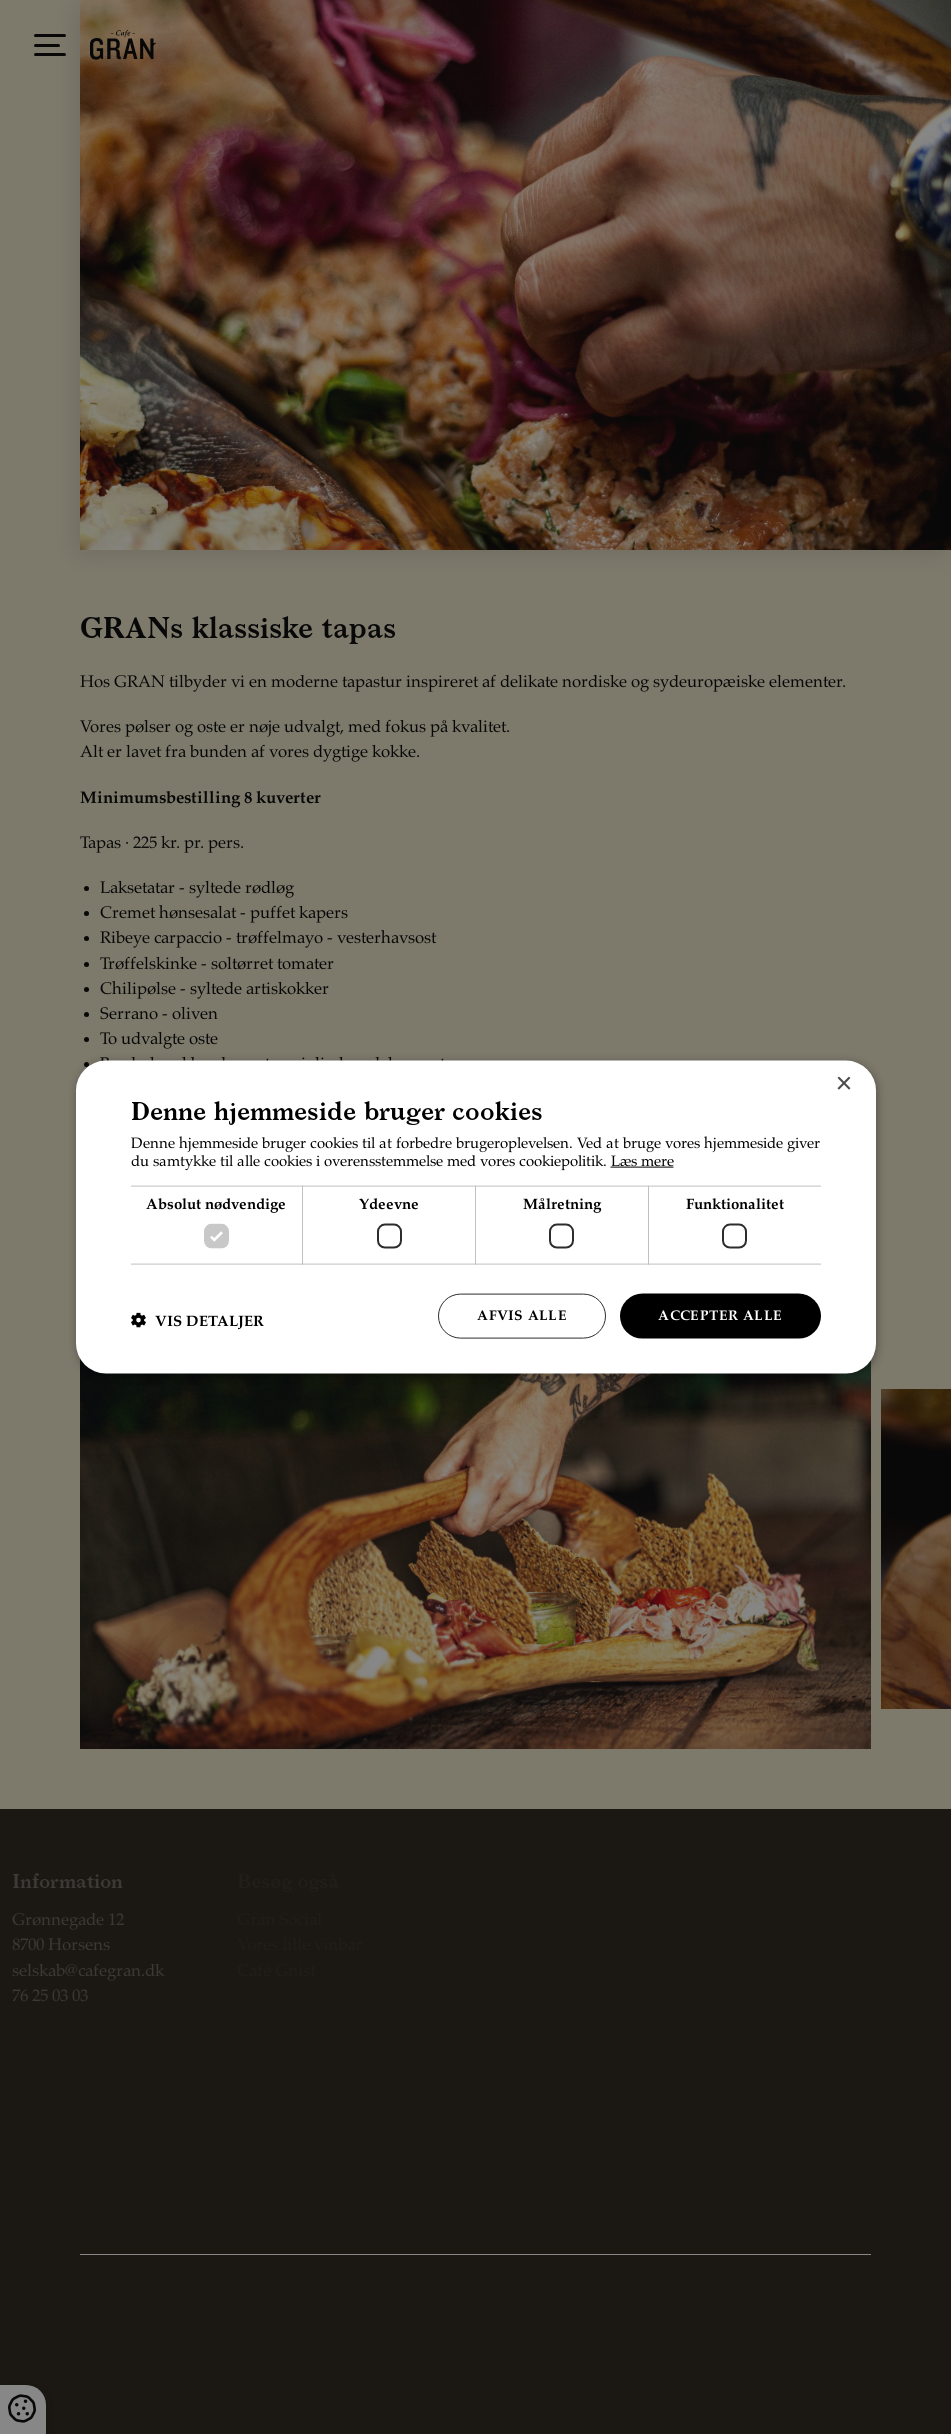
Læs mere (642, 1161)
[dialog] (476, 1217)
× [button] (843, 1084)
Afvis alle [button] (522, 1316)
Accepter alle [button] (720, 1316)
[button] (197, 1321)
